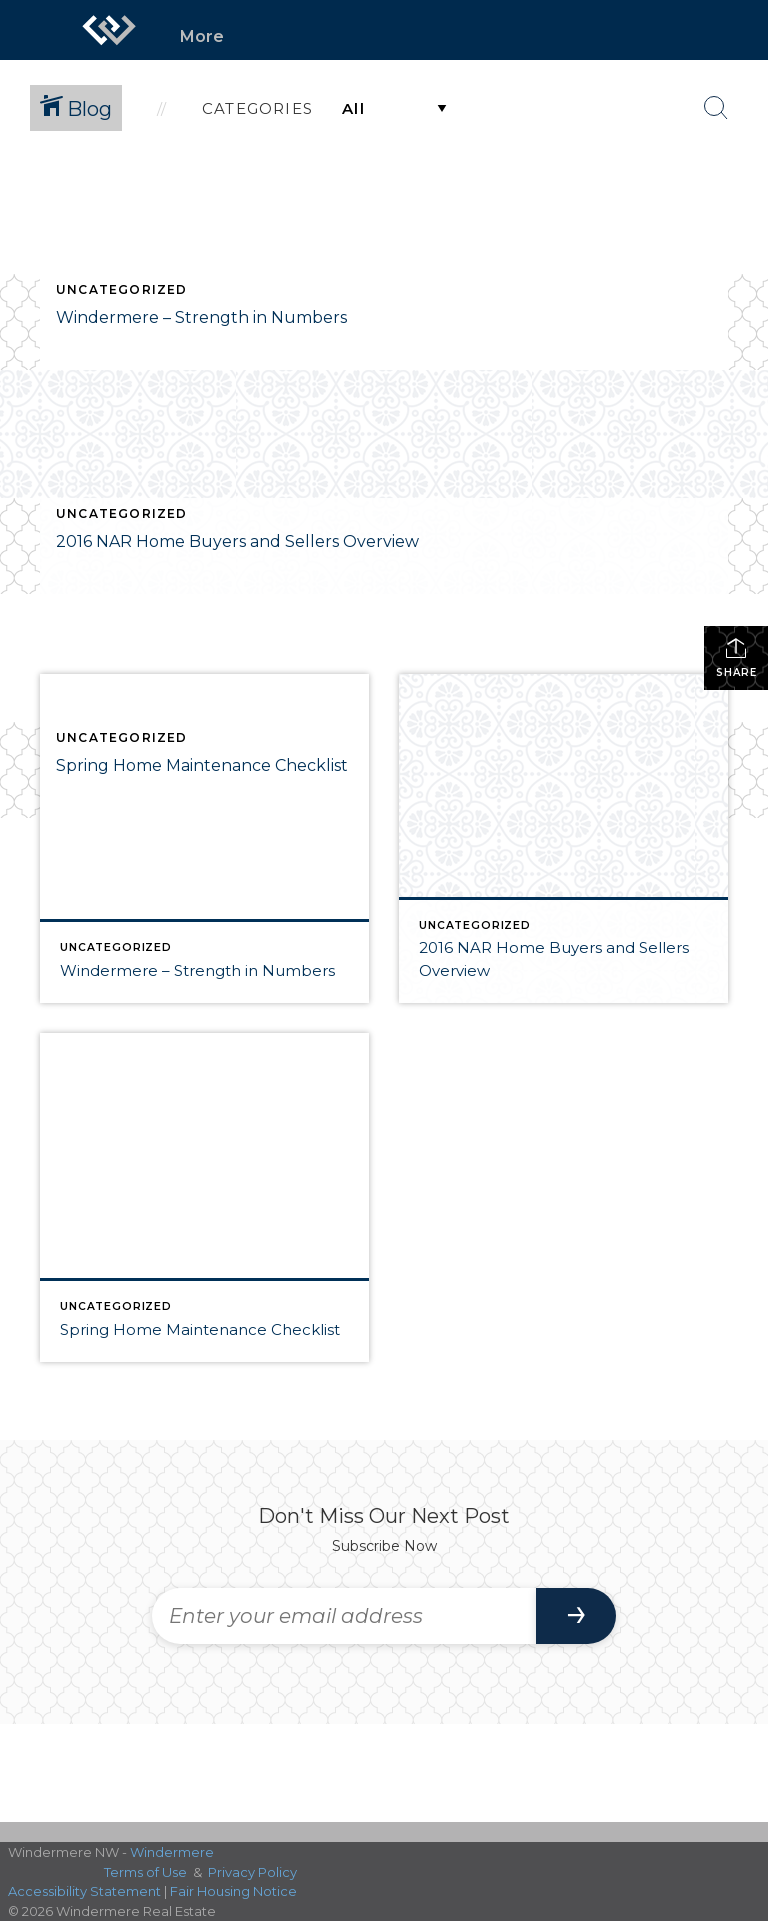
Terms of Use (145, 1872)
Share (736, 657)
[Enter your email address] (344, 1616)
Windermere (172, 1852)
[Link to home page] (109, 30)
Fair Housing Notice (233, 1891)
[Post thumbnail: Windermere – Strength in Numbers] (204, 838)
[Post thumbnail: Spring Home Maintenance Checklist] (204, 1197)
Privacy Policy (252, 1872)
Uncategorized (122, 289)
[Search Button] (716, 108)
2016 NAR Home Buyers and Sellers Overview (237, 541)
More (202, 36)
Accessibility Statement (84, 1891)
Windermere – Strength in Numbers (201, 317)
